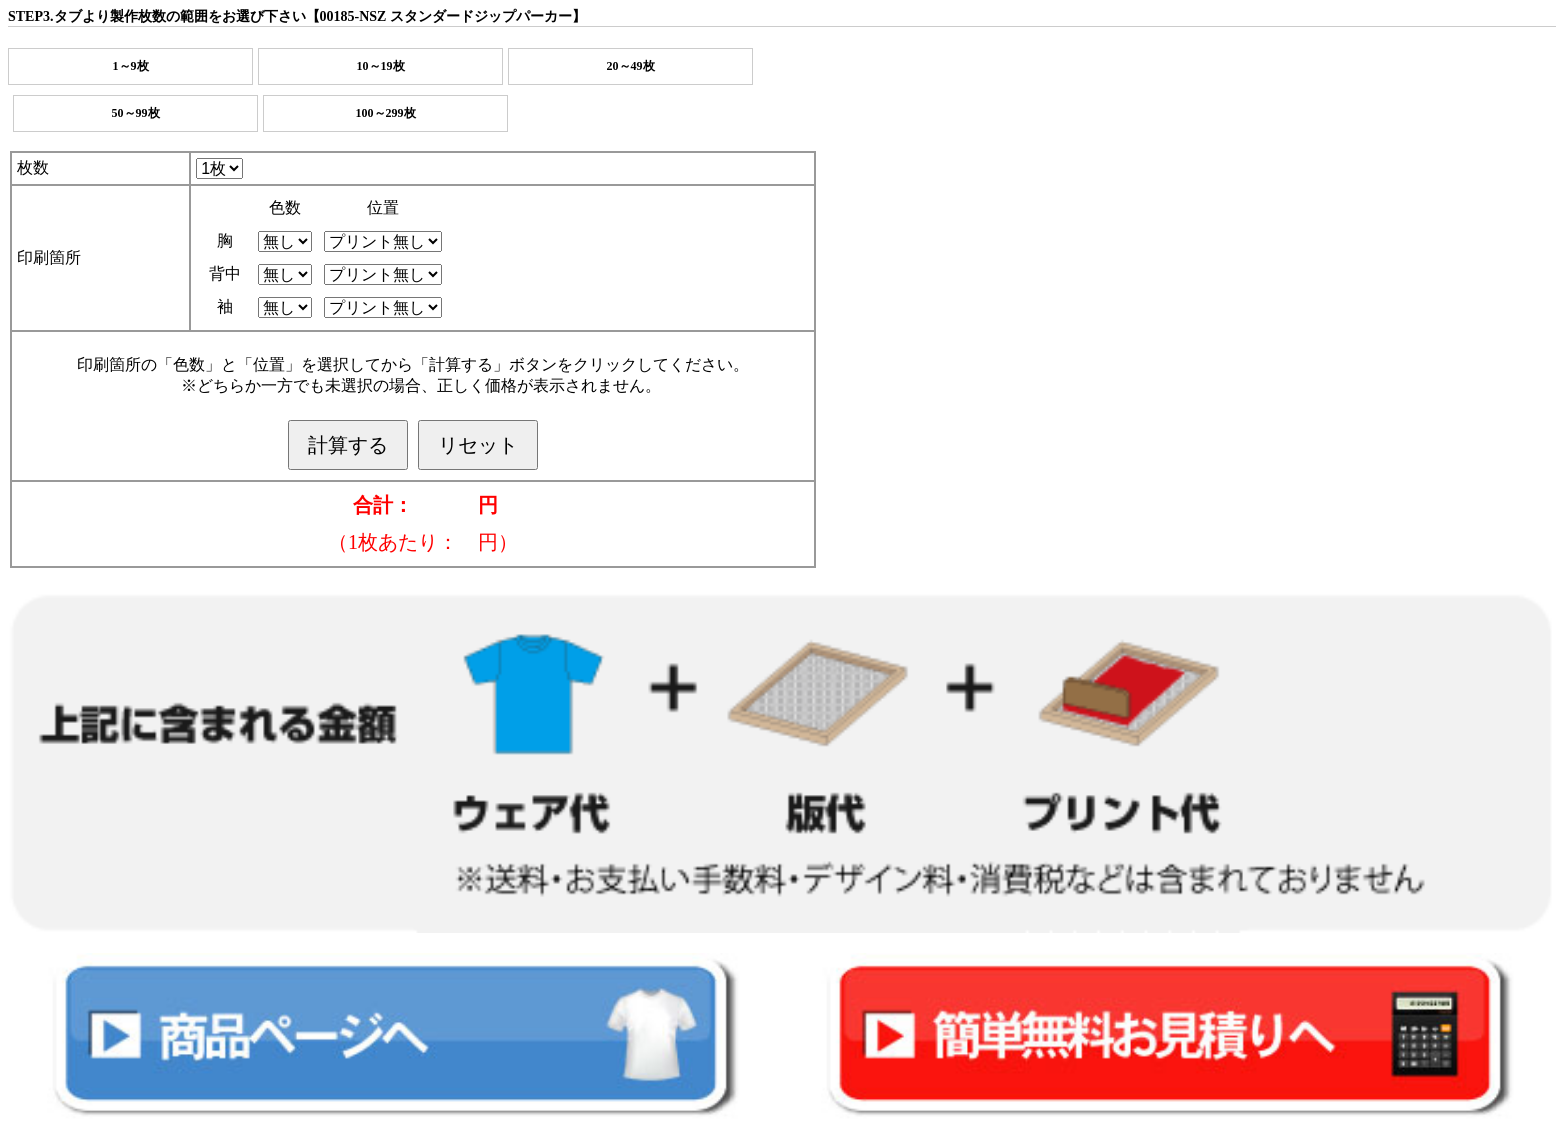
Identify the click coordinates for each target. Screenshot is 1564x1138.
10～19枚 (381, 66)
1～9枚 (131, 66)
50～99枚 (136, 113)
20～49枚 (631, 66)
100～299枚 (386, 113)
